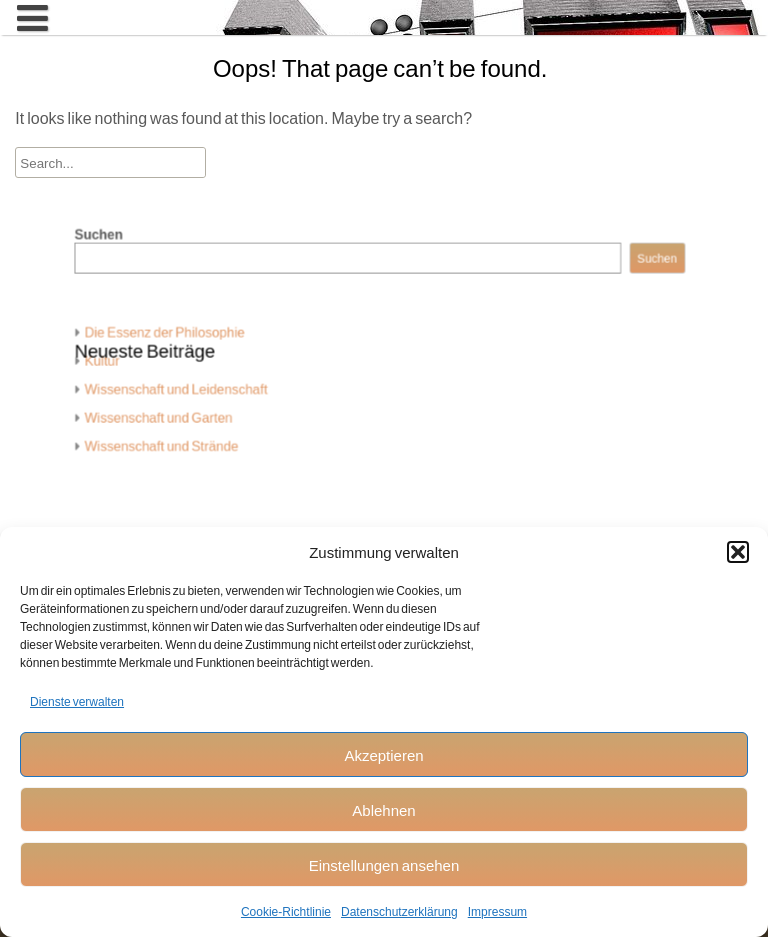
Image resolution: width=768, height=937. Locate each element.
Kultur (128, 363)
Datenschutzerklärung (399, 911)
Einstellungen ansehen (384, 865)
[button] (738, 552)
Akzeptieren (383, 755)
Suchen (125, 248)
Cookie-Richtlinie (286, 911)
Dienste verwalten (77, 701)
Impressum (497, 911)
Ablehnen (383, 810)
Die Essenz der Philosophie (185, 337)
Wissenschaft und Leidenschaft (195, 389)
